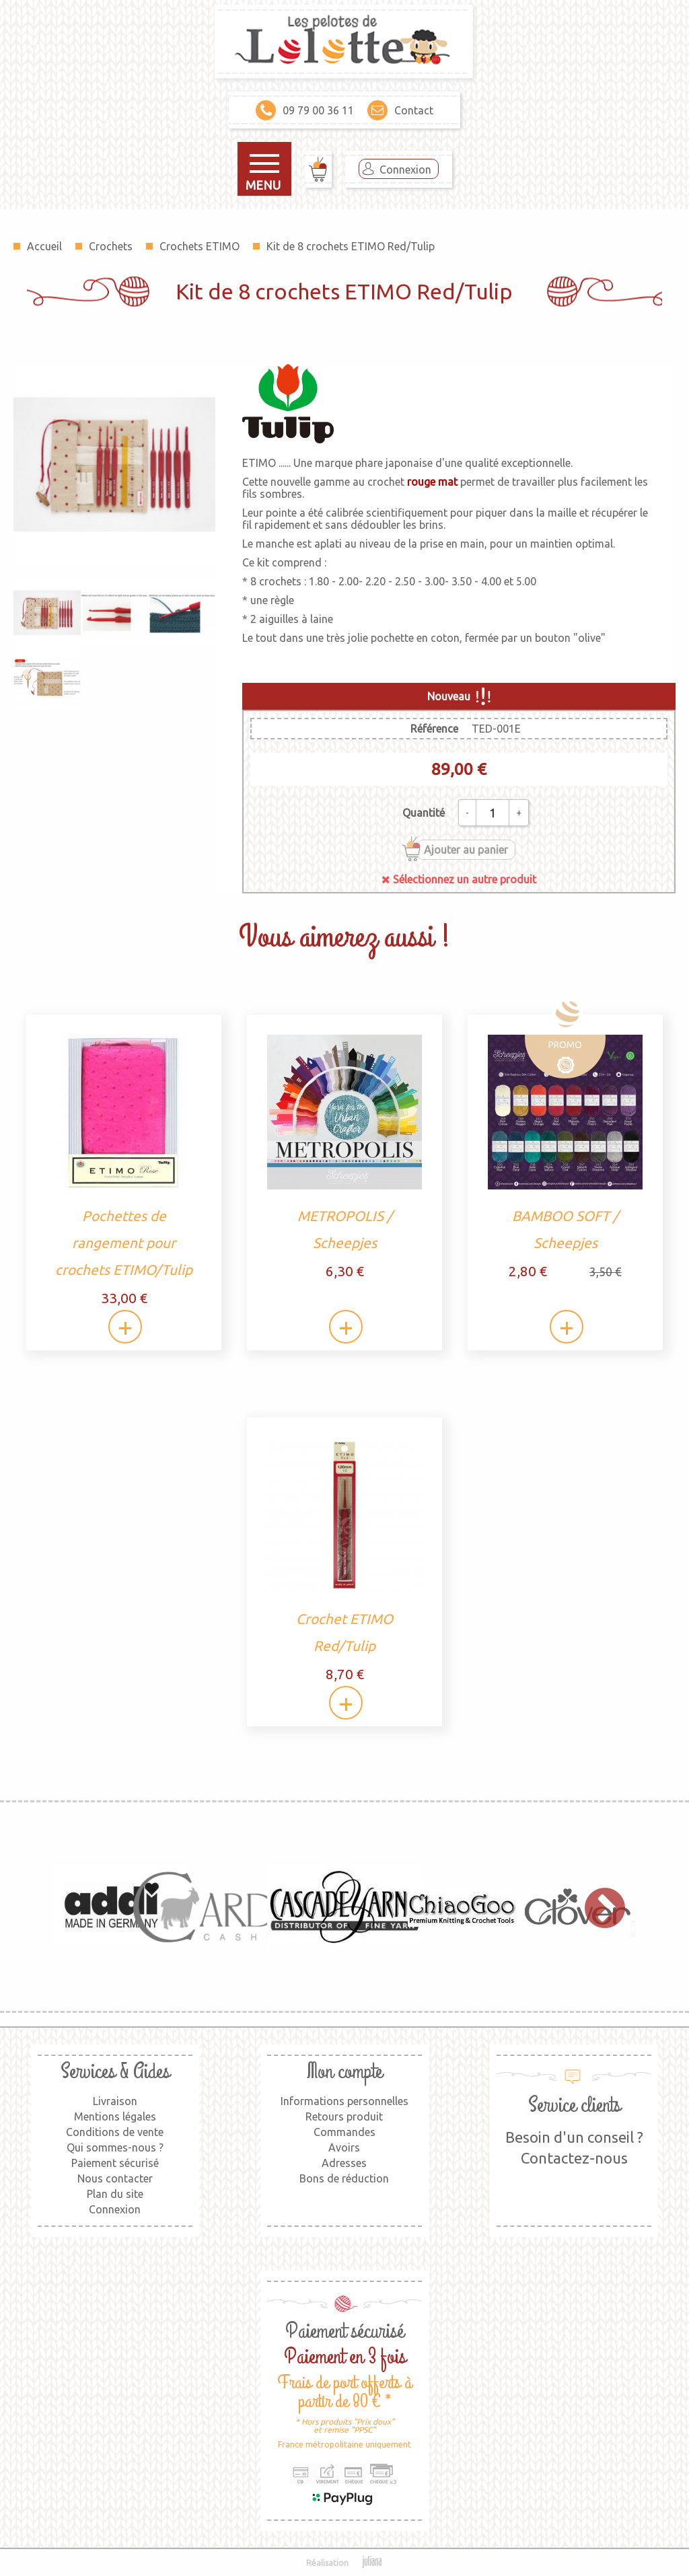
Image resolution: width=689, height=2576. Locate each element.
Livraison (115, 2101)
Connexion (405, 169)
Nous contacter (115, 2178)
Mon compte (344, 2071)
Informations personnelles (344, 2101)
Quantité (423, 813)
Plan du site (115, 2194)
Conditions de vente (115, 2132)
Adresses (344, 2163)
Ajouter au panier (466, 850)
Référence (434, 729)
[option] (112, 1906)
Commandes (344, 2132)
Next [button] (598, 1906)
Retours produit (344, 2116)
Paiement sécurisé (115, 2163)
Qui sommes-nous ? (115, 2147)
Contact (400, 110)
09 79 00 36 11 (305, 110)
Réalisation (345, 2562)
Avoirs (344, 2147)
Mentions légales (115, 2116)
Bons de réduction (344, 2178)
